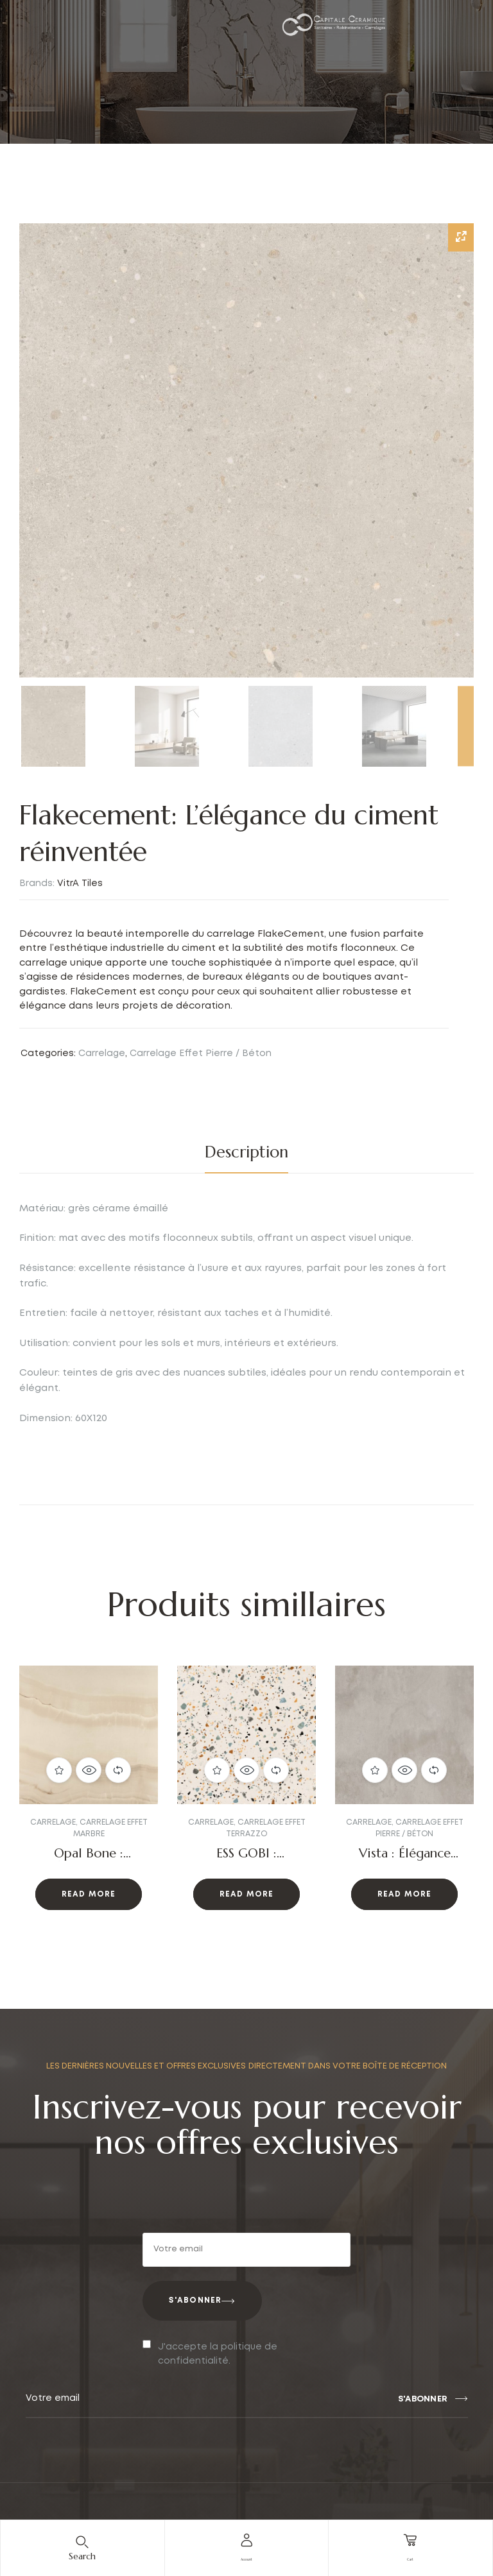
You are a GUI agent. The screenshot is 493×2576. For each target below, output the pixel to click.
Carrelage (101, 1053)
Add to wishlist (59, 1770)
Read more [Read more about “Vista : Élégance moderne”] (404, 1894)
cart (410, 2557)
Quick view (88, 1770)
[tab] (246, 1152)
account (246, 2557)
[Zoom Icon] (461, 237)
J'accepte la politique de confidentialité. (217, 2354)
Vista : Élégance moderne (405, 1861)
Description (246, 1152)
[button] (45, 1799)
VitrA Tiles (80, 883)
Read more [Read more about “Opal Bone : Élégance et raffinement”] (89, 1894)
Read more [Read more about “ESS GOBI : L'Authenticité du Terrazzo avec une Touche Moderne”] (247, 1894)
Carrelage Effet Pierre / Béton (201, 1053)
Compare (118, 1770)
